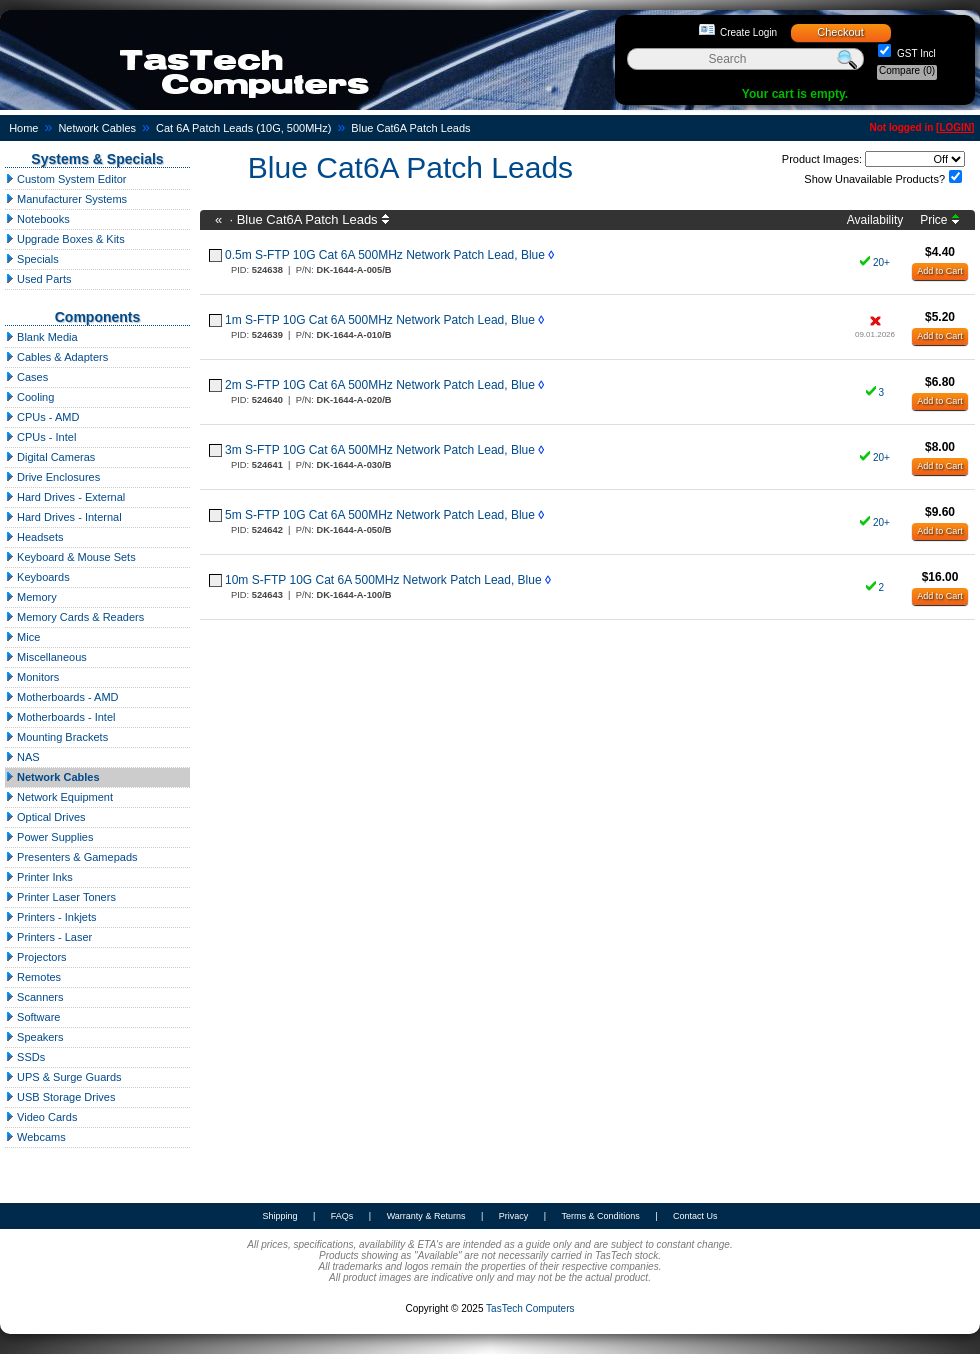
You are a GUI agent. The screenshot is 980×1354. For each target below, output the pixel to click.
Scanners (34, 997)
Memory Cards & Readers (74, 617)
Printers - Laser (48, 937)
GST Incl (915, 53)
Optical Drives (45, 817)
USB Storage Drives (60, 1097)
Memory (31, 597)
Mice (22, 637)
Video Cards (41, 1117)
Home (23, 128)
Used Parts (38, 279)
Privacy (514, 1216)
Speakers (34, 1037)
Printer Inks (39, 877)
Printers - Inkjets (51, 917)
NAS (22, 757)
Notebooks (37, 219)
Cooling (29, 397)
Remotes (33, 977)
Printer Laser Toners (60, 897)
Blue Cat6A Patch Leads (410, 128)
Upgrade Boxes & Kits (65, 239)
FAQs (342, 1216)
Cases (26, 377)
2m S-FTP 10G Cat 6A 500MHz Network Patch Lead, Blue (380, 385)
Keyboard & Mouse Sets (70, 557)
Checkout (840, 32)
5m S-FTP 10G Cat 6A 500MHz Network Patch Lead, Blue (380, 515)
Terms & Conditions (601, 1216)
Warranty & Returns (426, 1216)
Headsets (34, 537)
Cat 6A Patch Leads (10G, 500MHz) (243, 128)
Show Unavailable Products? (874, 179)
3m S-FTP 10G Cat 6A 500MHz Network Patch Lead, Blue (380, 450)
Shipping (279, 1216)
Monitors (32, 677)
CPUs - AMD (42, 417)
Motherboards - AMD (62, 697)
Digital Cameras (50, 457)
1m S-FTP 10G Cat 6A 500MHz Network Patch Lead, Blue (380, 320)
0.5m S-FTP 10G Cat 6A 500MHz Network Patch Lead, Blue (385, 255)
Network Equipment (59, 797)
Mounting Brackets (56, 737)
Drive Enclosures (52, 477)
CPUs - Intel (40, 437)
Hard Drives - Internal (63, 517)
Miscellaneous (46, 657)
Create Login (748, 32)
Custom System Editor (65, 179)
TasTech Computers (530, 1308)
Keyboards (37, 577)
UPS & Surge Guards (63, 1077)
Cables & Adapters (56, 357)
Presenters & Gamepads (71, 857)
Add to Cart (940, 271)
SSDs (25, 1057)
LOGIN (955, 127)
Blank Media (41, 337)
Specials (32, 259)
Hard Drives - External (65, 497)
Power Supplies (49, 837)
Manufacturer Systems (66, 199)
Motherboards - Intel (60, 717)
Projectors (36, 957)
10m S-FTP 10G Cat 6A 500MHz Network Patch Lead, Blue (383, 580)
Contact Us (695, 1216)
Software (32, 1017)
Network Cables (97, 128)
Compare (907, 70)
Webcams (35, 1137)
